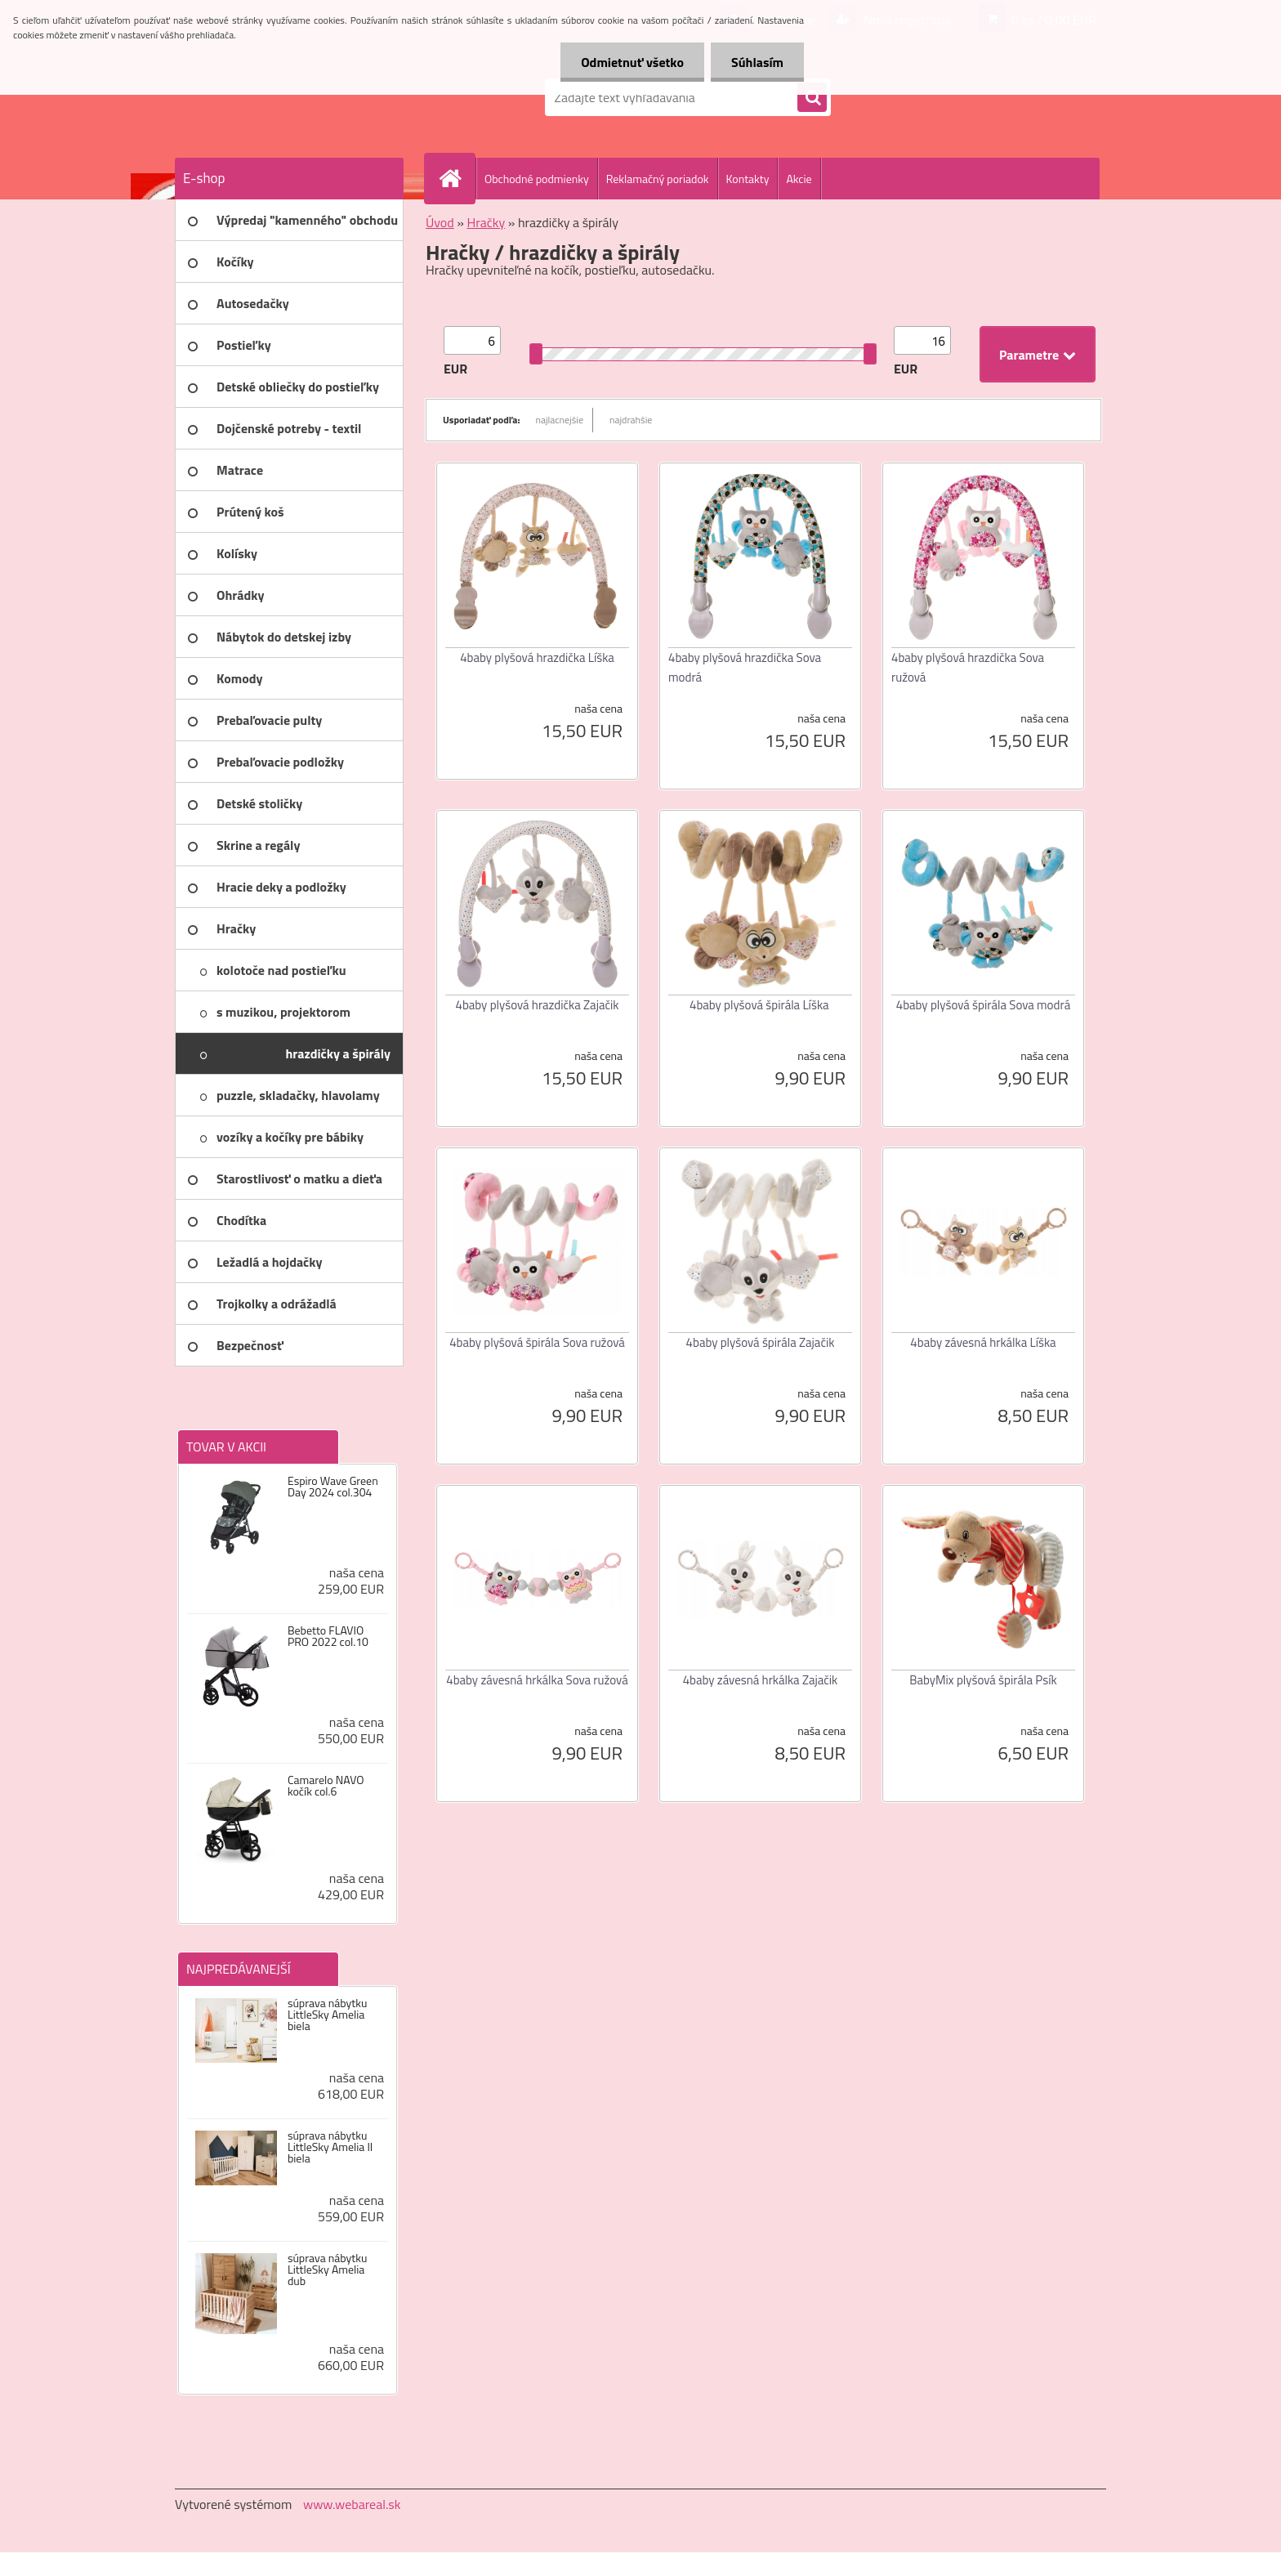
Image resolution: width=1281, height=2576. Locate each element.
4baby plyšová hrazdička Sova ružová (967, 667)
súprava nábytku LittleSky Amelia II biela (330, 2147)
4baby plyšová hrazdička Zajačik (537, 1004)
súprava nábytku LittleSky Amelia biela (327, 2014)
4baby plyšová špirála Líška (759, 1004)
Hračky (485, 222)
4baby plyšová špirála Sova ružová (537, 1342)
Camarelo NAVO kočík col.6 (326, 1785)
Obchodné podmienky (536, 178)
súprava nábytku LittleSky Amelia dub (327, 2269)
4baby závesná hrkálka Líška (983, 1342)
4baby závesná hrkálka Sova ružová (536, 1679)
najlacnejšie (560, 419)
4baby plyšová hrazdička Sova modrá (744, 667)
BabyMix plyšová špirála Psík (983, 1679)
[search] (812, 98)
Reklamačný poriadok (657, 178)
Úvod (440, 222)
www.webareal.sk (352, 2504)
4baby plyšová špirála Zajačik (760, 1342)
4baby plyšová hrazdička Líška (537, 657)
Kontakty (748, 178)
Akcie (798, 178)
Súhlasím (757, 62)
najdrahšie (630, 419)
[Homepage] (456, 178)
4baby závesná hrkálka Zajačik (760, 1679)
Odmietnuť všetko (632, 62)
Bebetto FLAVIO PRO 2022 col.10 (328, 1636)
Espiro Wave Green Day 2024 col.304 (333, 1486)
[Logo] (287, 97)
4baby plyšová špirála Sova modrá (983, 1004)
